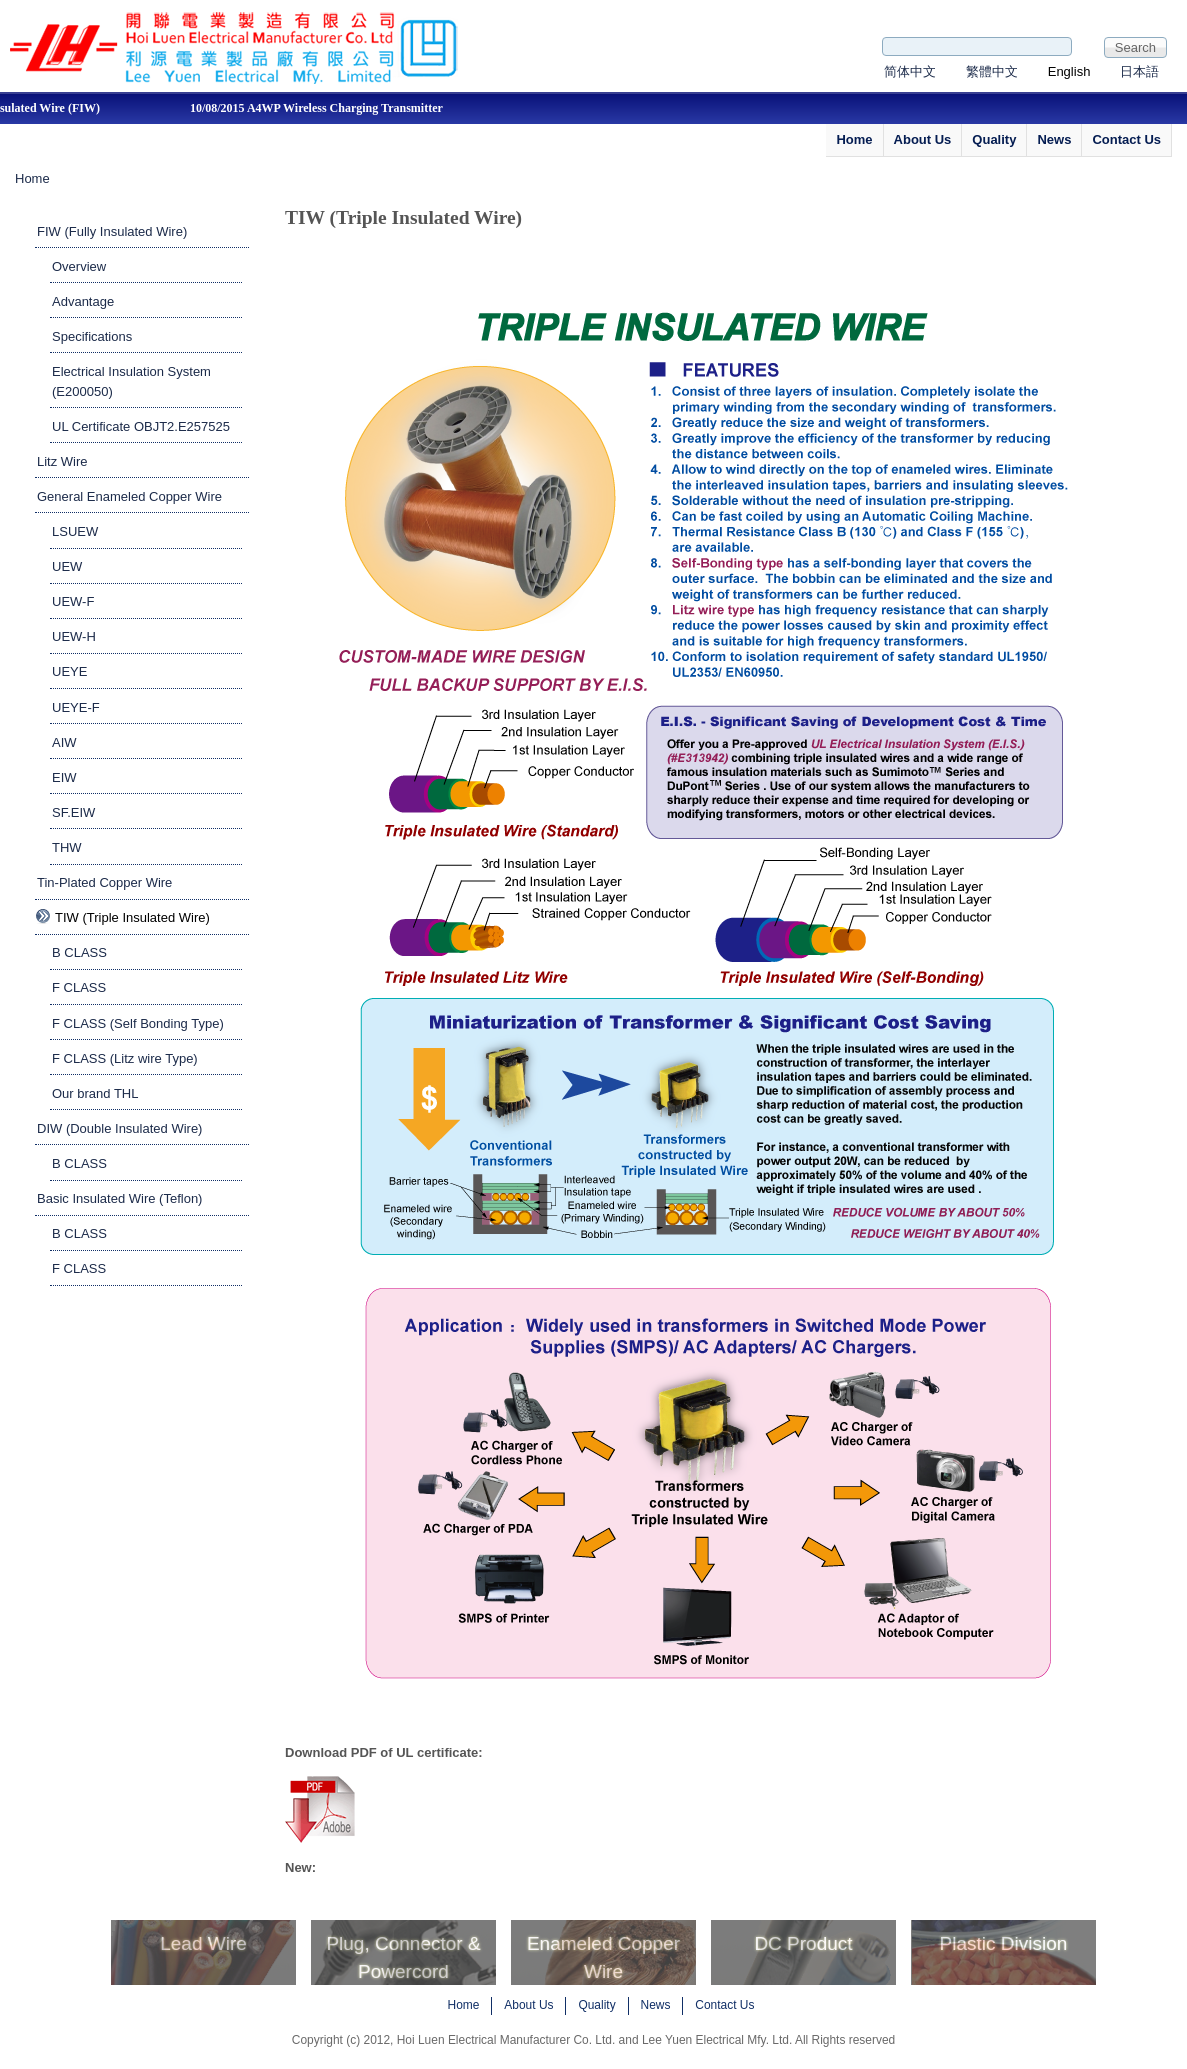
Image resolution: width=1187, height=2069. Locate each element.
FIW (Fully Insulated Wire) (112, 231)
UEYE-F (76, 707)
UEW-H (74, 636)
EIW (64, 777)
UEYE (69, 671)
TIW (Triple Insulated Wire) (132, 917)
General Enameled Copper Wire (129, 496)
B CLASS (79, 952)
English (1069, 71)
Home (854, 139)
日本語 (1139, 71)
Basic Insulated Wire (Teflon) (119, 1198)
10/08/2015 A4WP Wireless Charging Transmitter (336, 108)
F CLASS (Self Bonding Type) (138, 1023)
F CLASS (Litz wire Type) (125, 1058)
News (1054, 139)
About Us (923, 139)
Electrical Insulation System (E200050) (131, 381)
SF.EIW (73, 812)
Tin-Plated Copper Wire (104, 882)
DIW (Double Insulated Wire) (119, 1128)
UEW (67, 566)
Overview (79, 266)
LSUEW (75, 531)
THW (67, 847)
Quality (994, 139)
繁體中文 (992, 71)
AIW (64, 742)
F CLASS (79, 987)
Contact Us (1126, 139)
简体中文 (910, 71)
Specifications (92, 336)
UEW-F (73, 601)
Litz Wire (62, 461)
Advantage (83, 301)
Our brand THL (95, 1093)
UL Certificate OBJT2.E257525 (141, 426)
